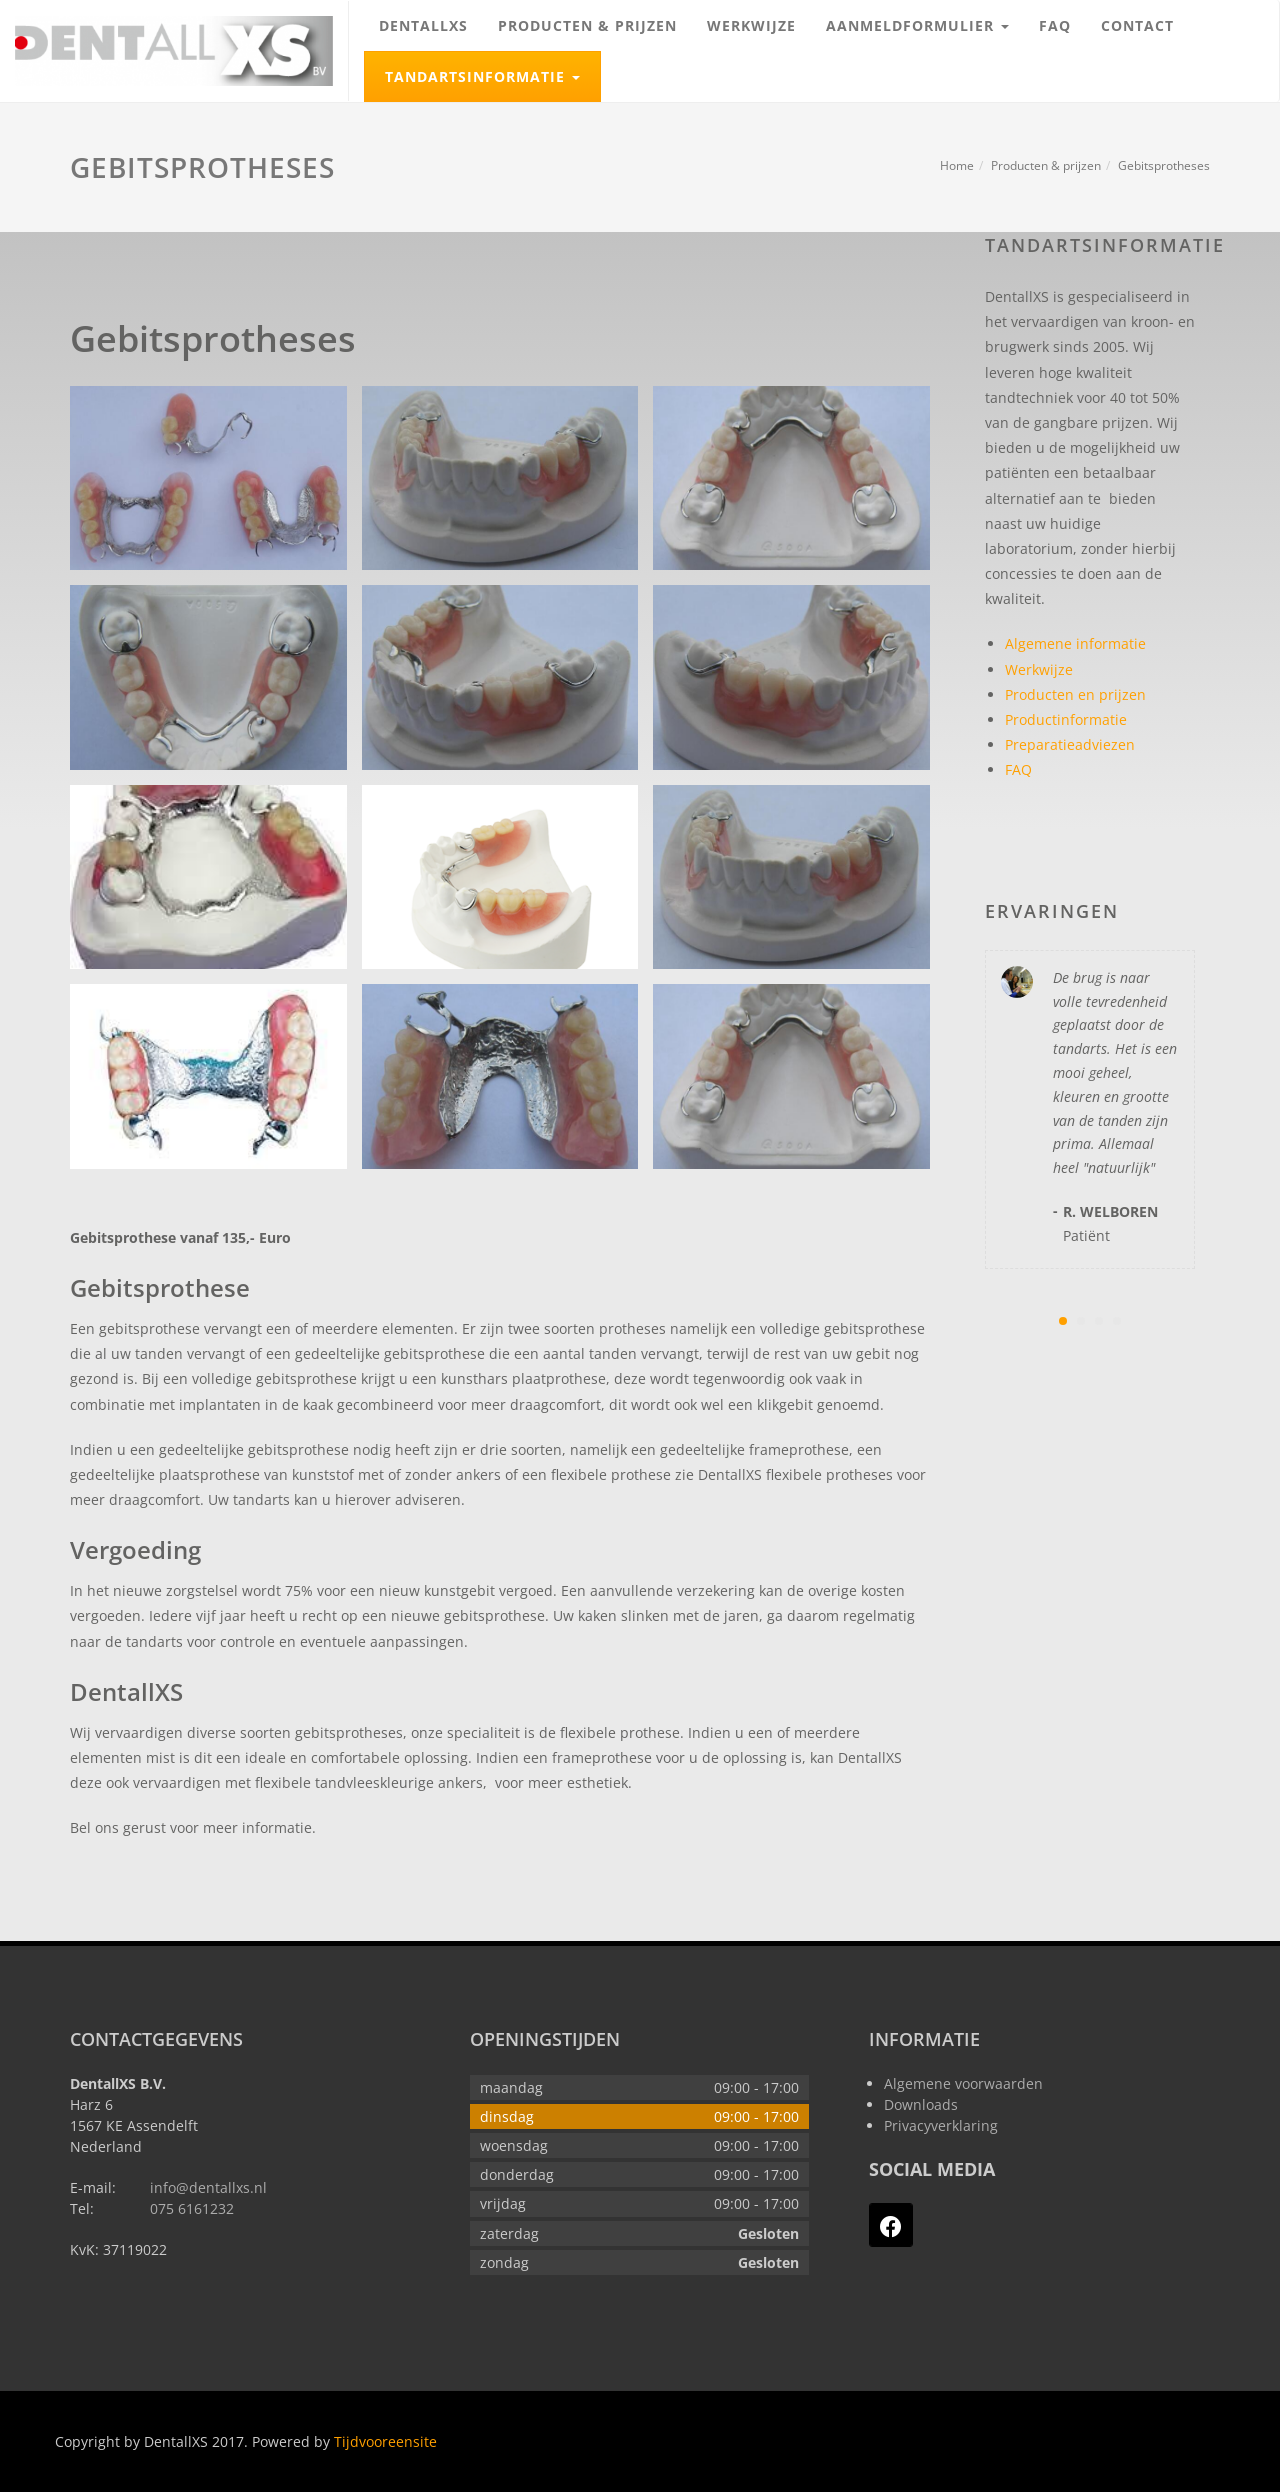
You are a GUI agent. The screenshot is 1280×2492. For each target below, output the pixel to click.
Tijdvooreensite (385, 2441)
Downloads (921, 2104)
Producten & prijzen (587, 25)
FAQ (1055, 25)
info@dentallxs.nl (208, 2187)
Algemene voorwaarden (963, 2083)
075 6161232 (192, 2208)
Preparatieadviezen (1070, 744)
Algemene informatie (1075, 643)
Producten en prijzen (1075, 694)
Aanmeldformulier (925, 17)
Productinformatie (1066, 719)
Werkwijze (751, 25)
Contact (1137, 25)
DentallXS (423, 25)
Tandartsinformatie (492, 69)
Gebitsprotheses (1164, 165)
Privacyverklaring (941, 2125)
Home (957, 165)
